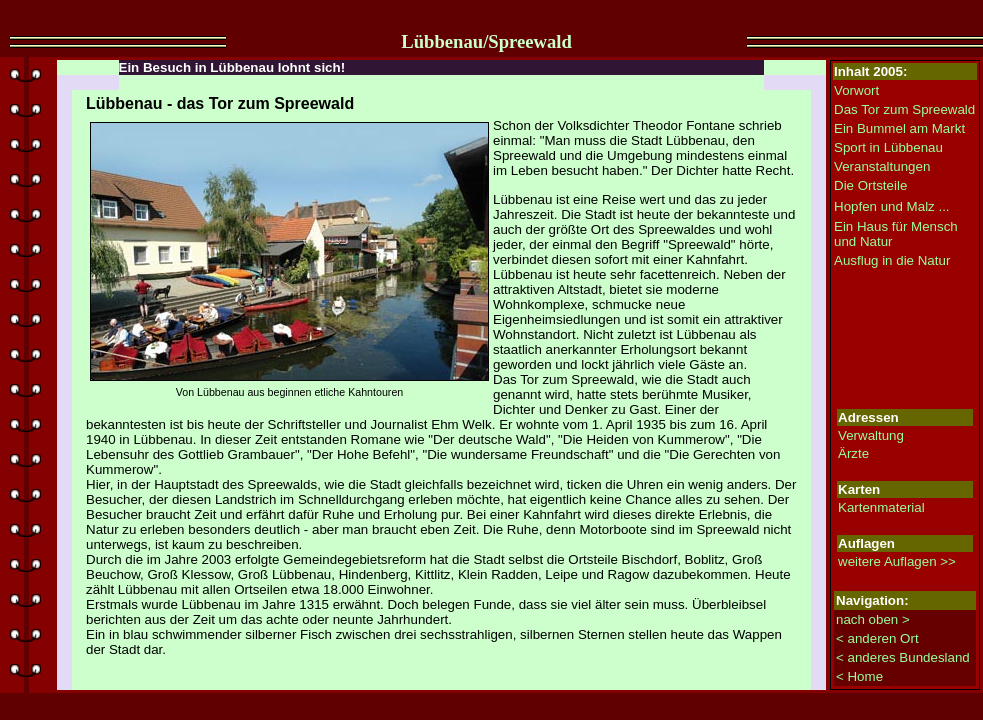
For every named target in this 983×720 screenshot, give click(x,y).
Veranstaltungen (882, 166)
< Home (859, 676)
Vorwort (856, 90)
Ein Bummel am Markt (899, 128)
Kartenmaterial (881, 507)
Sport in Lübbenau (888, 147)
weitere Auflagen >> (897, 561)
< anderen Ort (877, 638)
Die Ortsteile (870, 185)
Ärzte (853, 453)
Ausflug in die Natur (892, 260)
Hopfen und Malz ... (892, 206)
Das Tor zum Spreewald (904, 109)
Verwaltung (871, 435)
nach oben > (873, 619)
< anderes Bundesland (903, 657)
